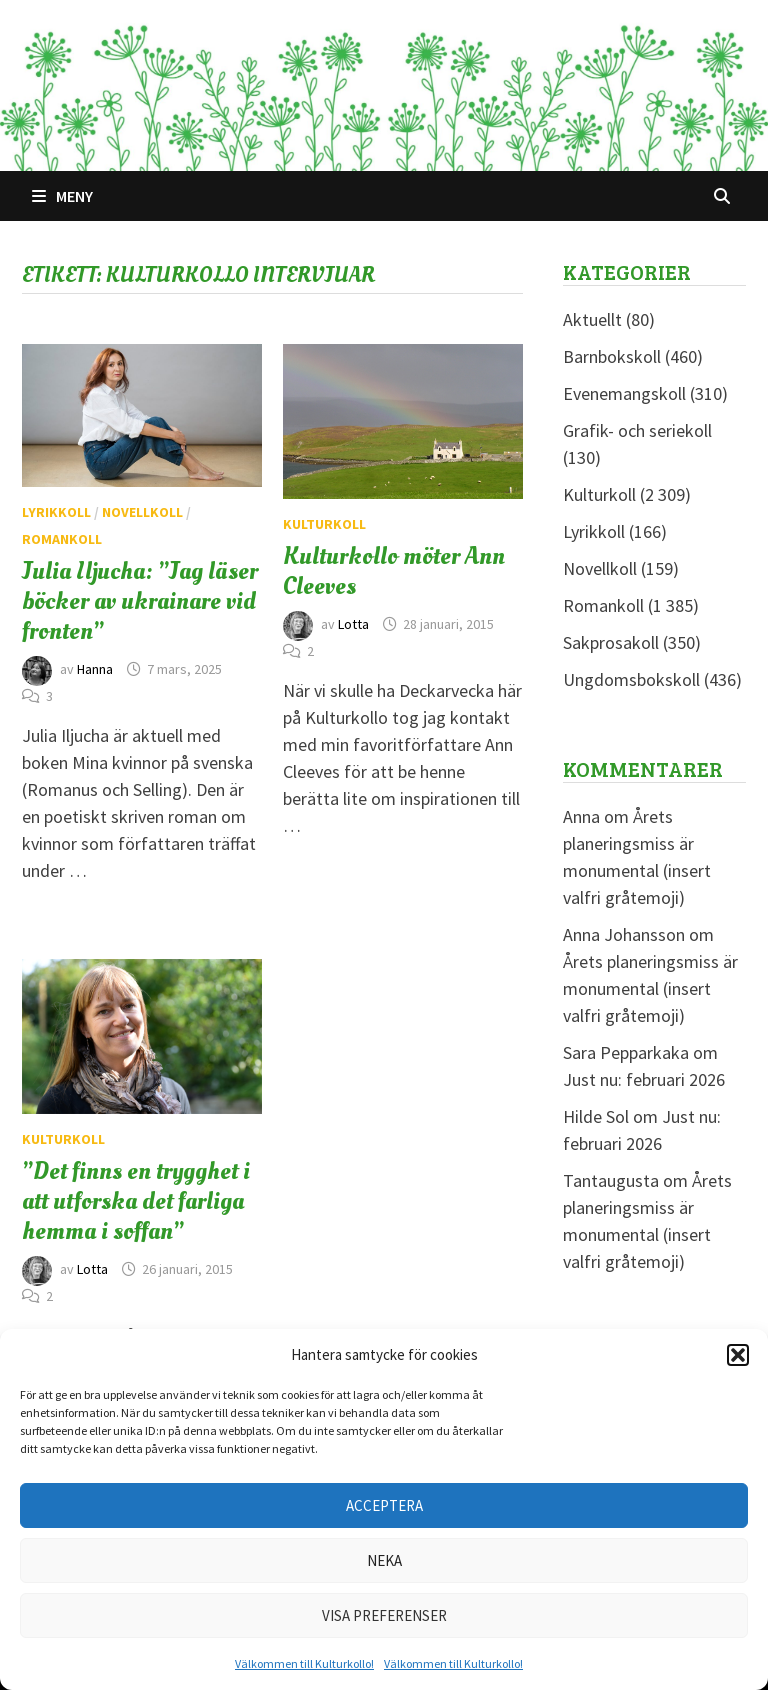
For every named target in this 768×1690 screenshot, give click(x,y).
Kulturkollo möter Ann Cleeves (394, 571)
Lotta (353, 624)
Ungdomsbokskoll (631, 679)
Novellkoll (142, 512)
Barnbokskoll (612, 356)
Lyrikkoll (56, 512)
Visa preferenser (384, 1615)
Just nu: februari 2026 (644, 1079)
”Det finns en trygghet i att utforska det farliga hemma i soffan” (136, 1201)
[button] (738, 1355)
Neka (384, 1560)
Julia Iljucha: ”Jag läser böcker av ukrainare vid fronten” (140, 601)
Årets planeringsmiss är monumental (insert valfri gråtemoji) (650, 988)
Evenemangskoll (624, 393)
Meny (62, 196)
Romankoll (62, 539)
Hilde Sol (596, 1116)
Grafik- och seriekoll (637, 430)
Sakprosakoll (611, 642)
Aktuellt (592, 319)
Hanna (95, 669)
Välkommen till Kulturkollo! (304, 1663)
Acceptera (384, 1505)
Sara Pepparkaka (626, 1052)
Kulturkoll (324, 524)
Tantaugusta (611, 1180)
